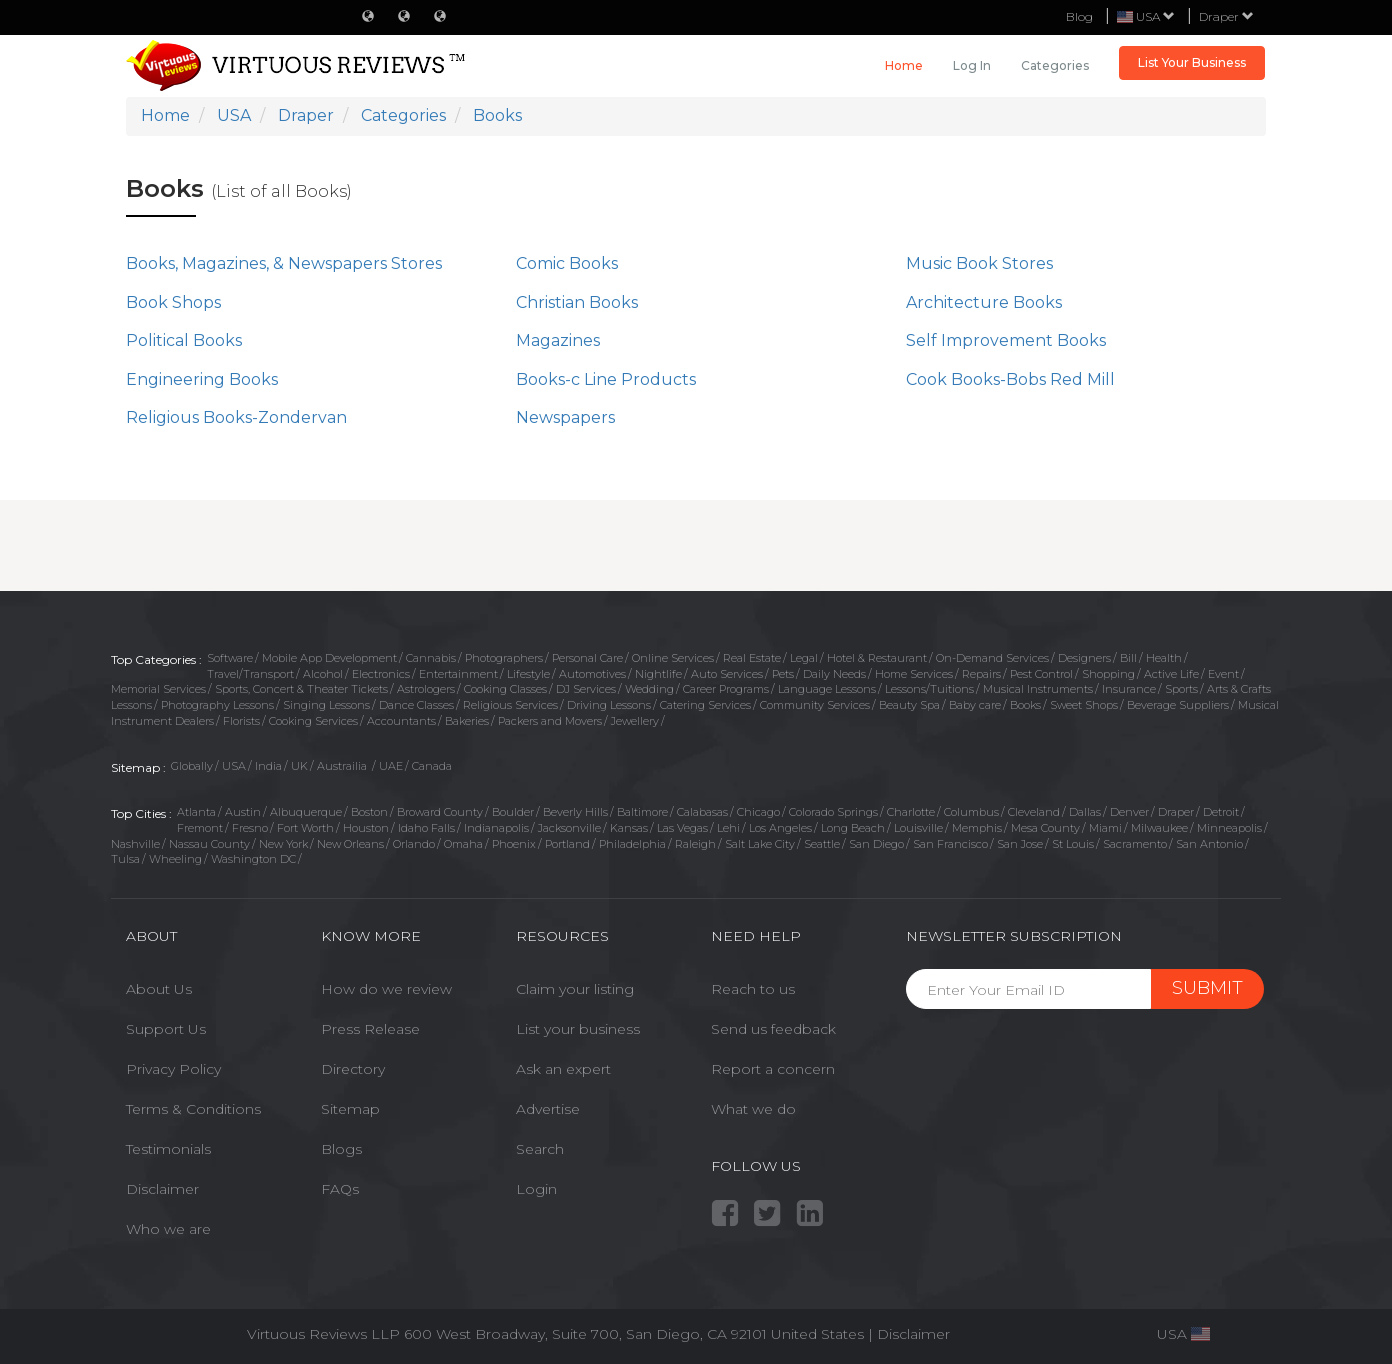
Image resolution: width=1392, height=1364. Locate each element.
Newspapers (565, 417)
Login (536, 1189)
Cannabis (431, 658)
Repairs (981, 674)
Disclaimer (162, 1189)
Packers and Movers (550, 721)
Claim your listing (575, 989)
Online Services (673, 658)
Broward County (440, 812)
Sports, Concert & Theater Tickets (301, 689)
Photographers (504, 658)
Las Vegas (682, 828)
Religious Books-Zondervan (236, 417)
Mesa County (1045, 828)
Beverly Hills (575, 812)
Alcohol (323, 674)
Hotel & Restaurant (877, 658)
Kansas (629, 828)
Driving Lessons (609, 705)
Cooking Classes (505, 689)
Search (540, 1149)
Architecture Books (984, 302)
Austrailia (343, 766)
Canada (432, 766)
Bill (1128, 658)
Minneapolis (1229, 828)
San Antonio (1209, 844)
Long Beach (853, 828)
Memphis (977, 828)
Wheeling (175, 859)
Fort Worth (305, 828)
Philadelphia (632, 844)
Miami (1105, 828)
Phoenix (514, 844)
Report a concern (773, 1069)
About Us (159, 989)
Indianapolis (496, 828)
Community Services (815, 705)
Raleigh (695, 844)
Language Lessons (827, 689)
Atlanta (196, 812)
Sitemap (350, 1109)
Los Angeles (780, 828)
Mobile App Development (329, 658)
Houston (366, 828)
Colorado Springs (833, 812)
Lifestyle (528, 674)
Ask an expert (563, 1069)
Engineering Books (202, 379)
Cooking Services (313, 721)
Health (1164, 658)
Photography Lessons (217, 705)
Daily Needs (834, 674)
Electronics (381, 674)
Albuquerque (306, 812)
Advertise (548, 1109)
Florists (241, 721)
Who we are (168, 1229)
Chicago (758, 812)
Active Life (1171, 674)
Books (1025, 705)
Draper (1226, 16)
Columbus (971, 812)
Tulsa (125, 859)
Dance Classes (416, 705)
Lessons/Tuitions (929, 689)
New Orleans (350, 844)
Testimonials (168, 1149)
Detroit (1221, 812)
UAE (391, 766)
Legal (804, 658)
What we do (753, 1109)
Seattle (822, 844)
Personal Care (587, 658)
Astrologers (426, 689)
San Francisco (950, 844)
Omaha (463, 844)
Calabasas (702, 812)
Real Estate (752, 658)
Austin (243, 812)
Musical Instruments (1038, 689)
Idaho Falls (426, 828)
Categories (1055, 65)
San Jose (1020, 844)
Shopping (1108, 674)
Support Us (166, 1029)
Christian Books (577, 302)
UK (299, 766)
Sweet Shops (1084, 705)
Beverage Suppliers (1178, 705)
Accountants (401, 721)
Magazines (558, 340)
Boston (369, 812)
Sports (1181, 689)
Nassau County (209, 844)
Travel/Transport (250, 674)
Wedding (649, 689)
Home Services (914, 674)
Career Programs (726, 689)
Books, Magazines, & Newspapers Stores (284, 263)
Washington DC (253, 859)
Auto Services (727, 674)
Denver (1129, 812)
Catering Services (705, 705)
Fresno (250, 828)
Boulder (513, 812)
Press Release (370, 1029)
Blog (1079, 16)
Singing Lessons (326, 705)
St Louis (1073, 844)
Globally (192, 766)
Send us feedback (773, 1029)
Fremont (200, 828)
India (268, 766)
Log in (972, 65)
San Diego (876, 844)
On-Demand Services (992, 658)
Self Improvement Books (1006, 340)
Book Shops (173, 302)
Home (904, 65)
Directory (353, 1069)
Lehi (728, 828)
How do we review (386, 989)
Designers (1084, 658)
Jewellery (635, 721)
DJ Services (586, 689)
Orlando (414, 844)
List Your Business (1192, 62)
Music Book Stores (979, 263)
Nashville (135, 844)
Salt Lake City (760, 844)
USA (234, 766)
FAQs (340, 1189)
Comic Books (567, 263)
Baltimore (642, 812)
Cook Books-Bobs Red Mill (1010, 379)
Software (230, 658)
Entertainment (458, 674)
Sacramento (1135, 844)
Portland (567, 844)
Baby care (975, 705)
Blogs (341, 1149)
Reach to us (753, 989)
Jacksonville (569, 828)
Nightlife (658, 674)
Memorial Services (158, 689)
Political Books (184, 340)
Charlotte (911, 812)
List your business (578, 1029)
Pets (783, 674)
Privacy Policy (173, 1069)
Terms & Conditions (193, 1109)
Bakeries (467, 721)
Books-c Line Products (606, 379)
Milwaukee (1159, 828)
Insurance (1129, 689)
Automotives (592, 674)
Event (1223, 674)
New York (283, 844)
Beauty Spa (909, 705)
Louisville (918, 828)
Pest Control (1041, 674)
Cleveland (1034, 812)
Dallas (1085, 812)
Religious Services (510, 705)
